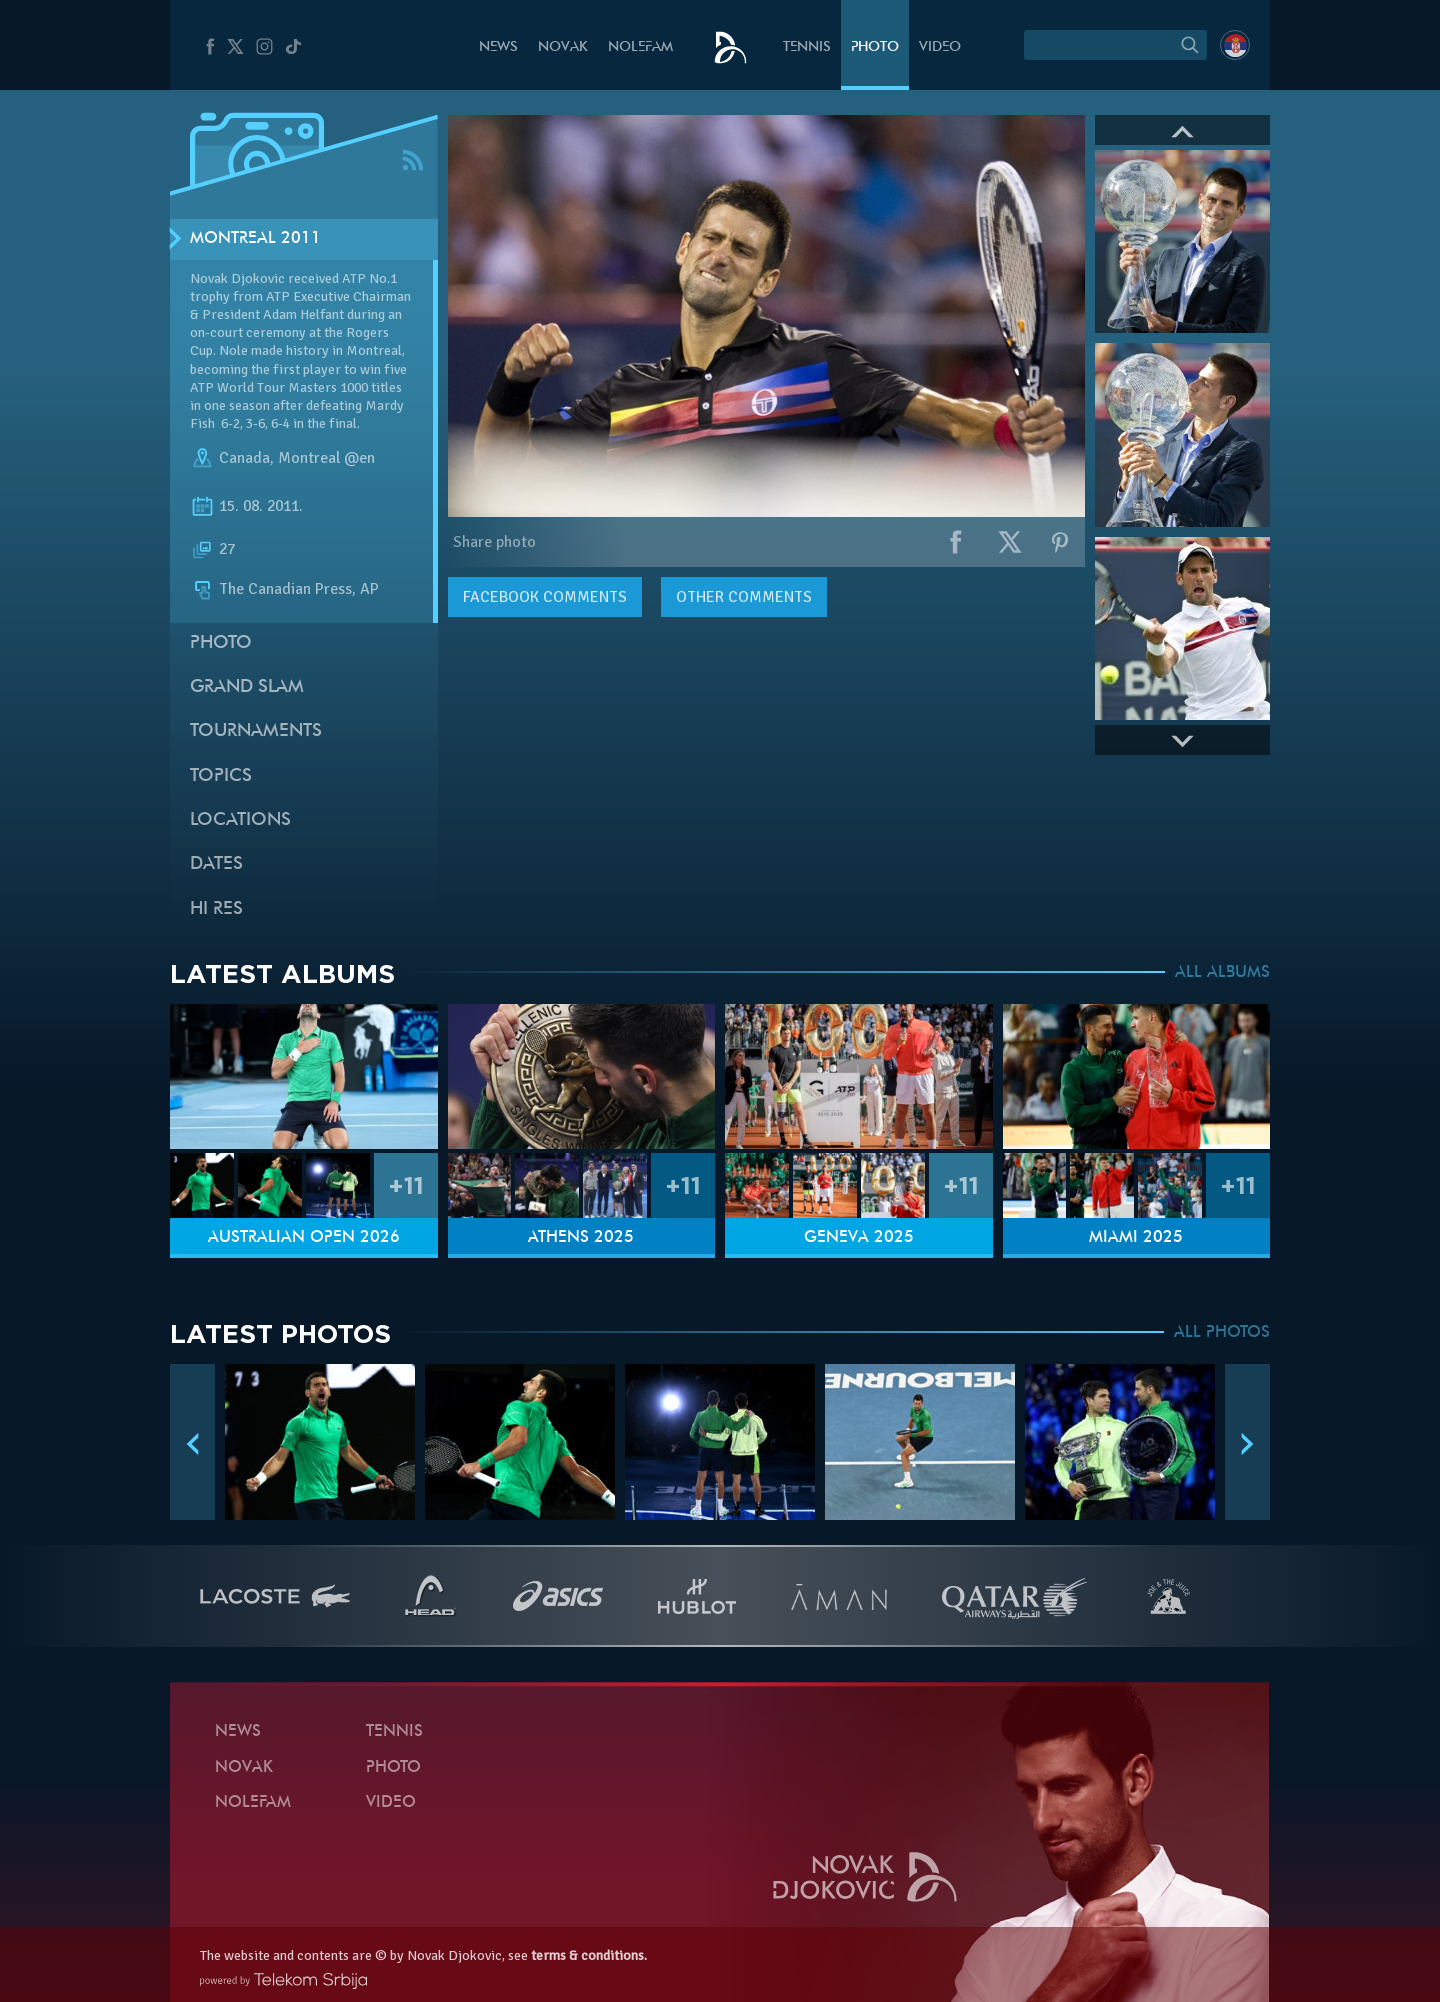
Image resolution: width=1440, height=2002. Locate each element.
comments (545, 597)
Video (940, 47)
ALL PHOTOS (1222, 1333)
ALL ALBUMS (1222, 973)
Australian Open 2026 (304, 1238)
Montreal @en (326, 458)
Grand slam (247, 687)
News (498, 47)
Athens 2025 (581, 1238)
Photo (875, 47)
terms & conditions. (589, 1955)
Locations (240, 820)
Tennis (807, 47)
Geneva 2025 (859, 1238)
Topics (221, 776)
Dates (216, 864)
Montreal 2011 (255, 239)
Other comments (744, 597)
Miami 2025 (1136, 1238)
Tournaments (256, 731)
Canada (244, 458)
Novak (563, 47)
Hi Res (216, 909)
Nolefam (640, 47)
